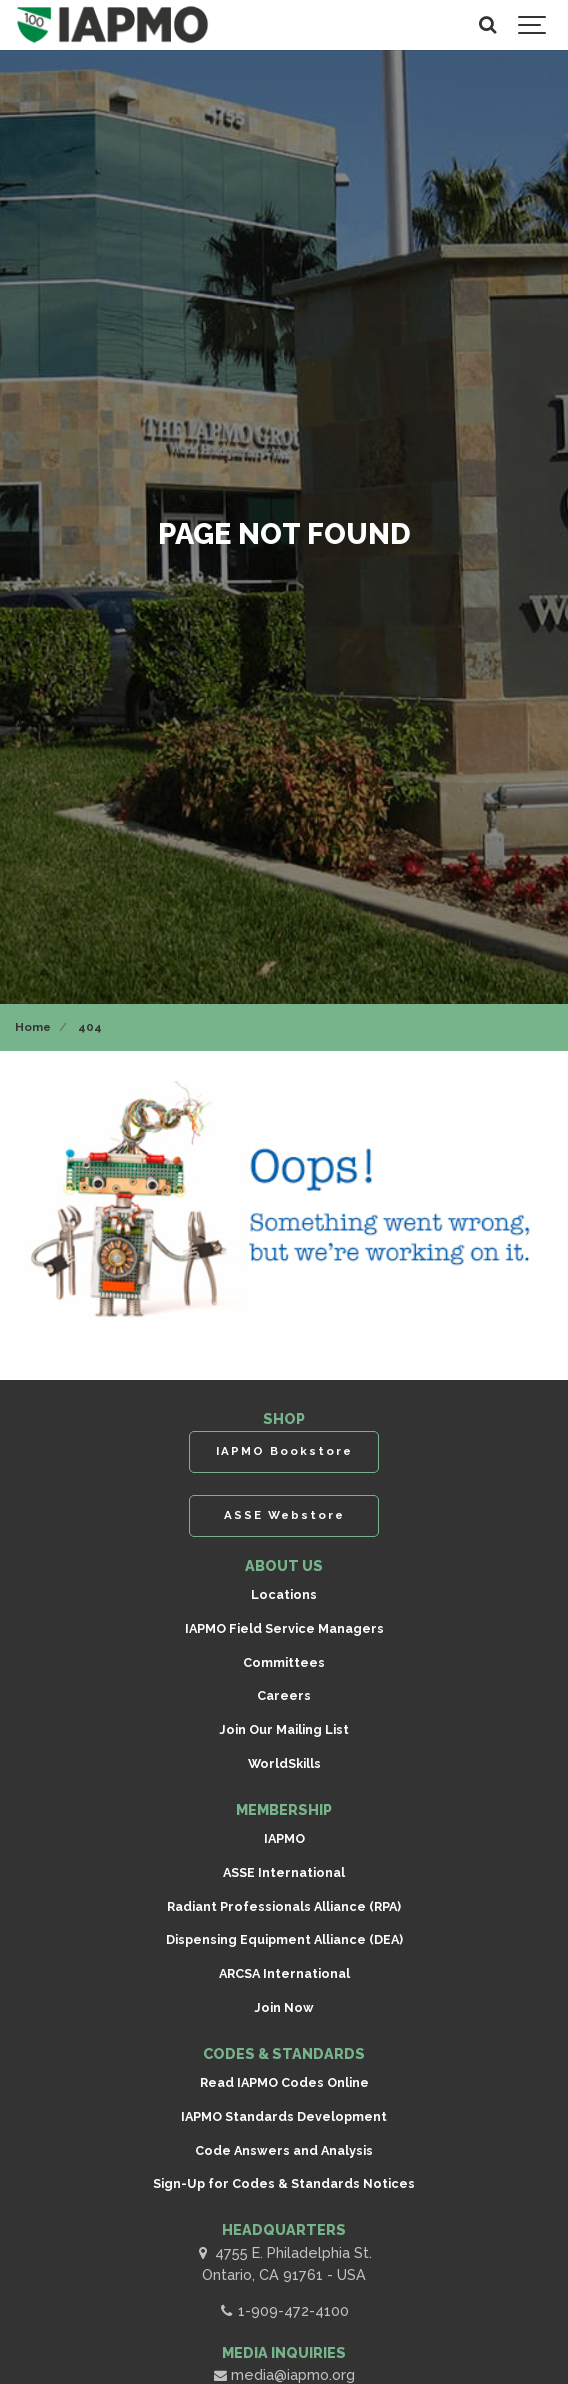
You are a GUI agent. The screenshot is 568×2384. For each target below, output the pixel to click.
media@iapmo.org (284, 2374)
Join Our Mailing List (284, 1729)
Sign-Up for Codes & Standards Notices (284, 2183)
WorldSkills (284, 1763)
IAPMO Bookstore (284, 1451)
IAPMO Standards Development (284, 2116)
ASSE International (284, 1872)
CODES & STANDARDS (284, 2053)
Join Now (284, 2007)
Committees (284, 1662)
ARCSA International (284, 1973)
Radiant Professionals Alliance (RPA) (284, 1906)
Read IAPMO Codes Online (284, 2082)
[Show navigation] (533, 25)
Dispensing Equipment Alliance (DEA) (284, 1939)
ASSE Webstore (284, 1515)
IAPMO (284, 1838)
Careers (284, 1695)
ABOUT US (284, 1565)
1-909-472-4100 (284, 2310)
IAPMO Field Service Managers (284, 1628)
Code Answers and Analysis (284, 2150)
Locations (284, 1594)
